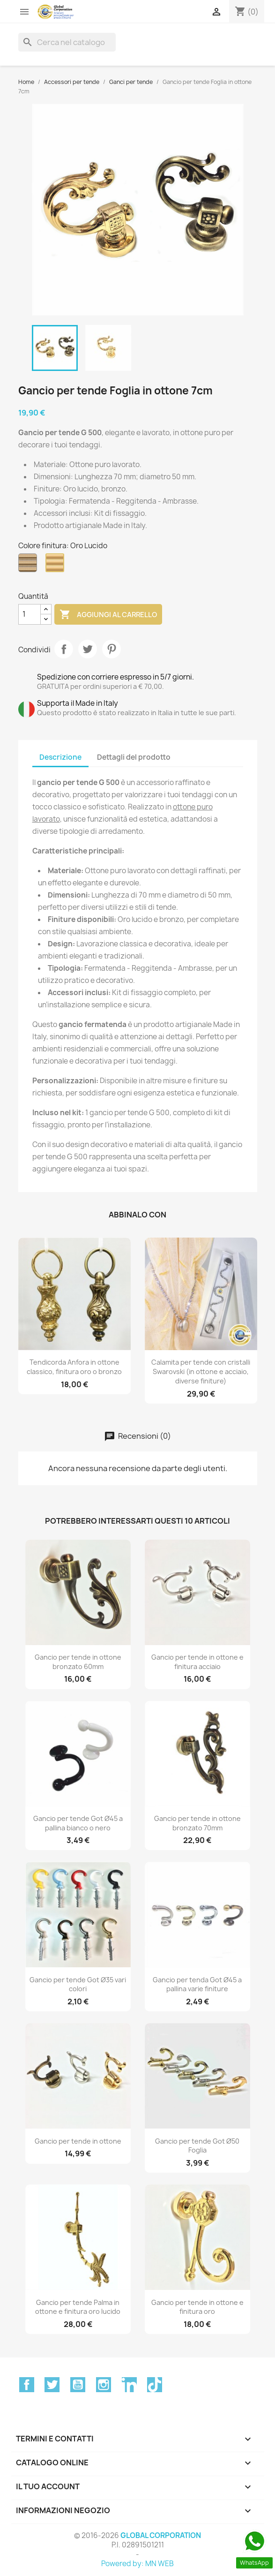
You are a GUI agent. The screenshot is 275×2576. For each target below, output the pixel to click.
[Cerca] (67, 42)
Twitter (52, 2384)
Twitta (87, 649)
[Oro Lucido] (56, 565)
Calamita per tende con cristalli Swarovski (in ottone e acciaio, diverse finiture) (200, 1371)
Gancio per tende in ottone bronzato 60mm (78, 1662)
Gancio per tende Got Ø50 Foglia (197, 2146)
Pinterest (111, 649)
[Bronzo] (29, 565)
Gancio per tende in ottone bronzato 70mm (197, 1823)
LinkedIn (129, 2384)
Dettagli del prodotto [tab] (134, 757)
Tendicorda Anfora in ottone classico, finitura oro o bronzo (74, 1367)
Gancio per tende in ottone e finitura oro (197, 2307)
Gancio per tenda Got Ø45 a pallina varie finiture (197, 1984)
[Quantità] (29, 614)
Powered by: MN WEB (137, 2563)
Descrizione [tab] (60, 757)
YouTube (77, 2384)
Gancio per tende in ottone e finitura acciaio (197, 1662)
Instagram (103, 2384)
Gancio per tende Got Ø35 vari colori (78, 1984)
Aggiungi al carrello (108, 615)
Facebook (26, 2384)
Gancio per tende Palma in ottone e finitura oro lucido (77, 2307)
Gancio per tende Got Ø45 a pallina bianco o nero (78, 1823)
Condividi (63, 649)
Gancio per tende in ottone (78, 2141)
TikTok (154, 2384)
